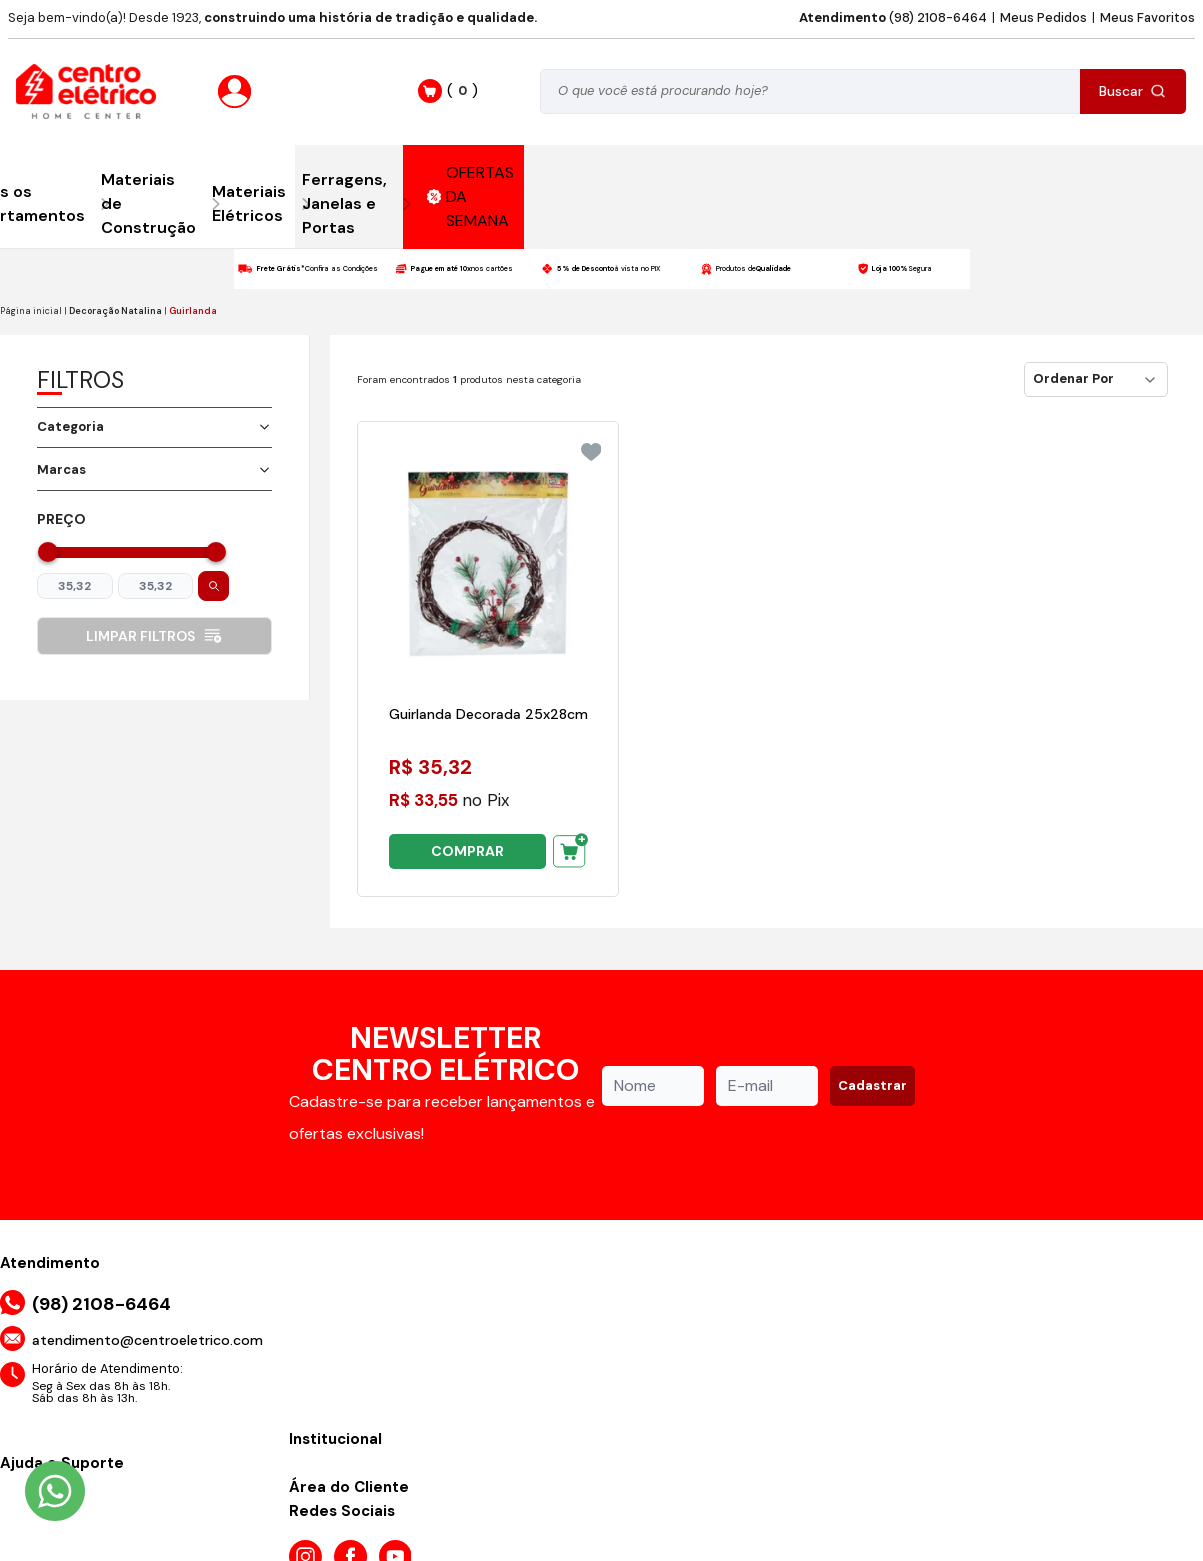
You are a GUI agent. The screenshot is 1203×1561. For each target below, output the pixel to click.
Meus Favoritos (1147, 17)
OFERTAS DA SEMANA (471, 196)
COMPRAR (467, 851)
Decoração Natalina (115, 311)
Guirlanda (193, 311)
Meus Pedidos (1043, 17)
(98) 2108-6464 (893, 17)
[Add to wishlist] (591, 452)
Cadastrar (872, 1085)
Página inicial (31, 311)
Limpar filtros (154, 636)
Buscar (1132, 91)
